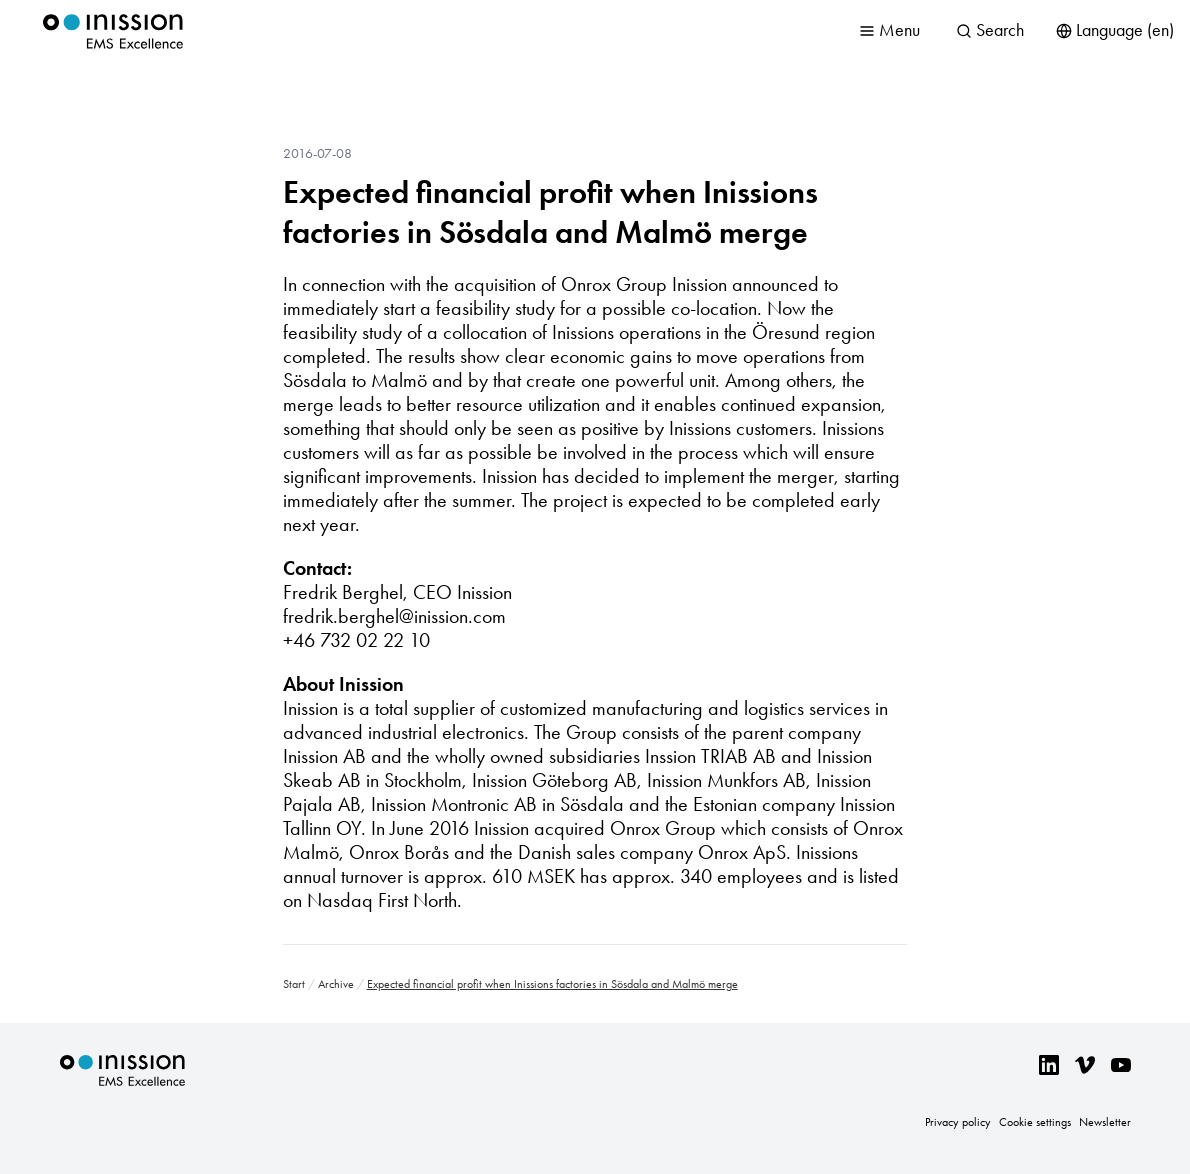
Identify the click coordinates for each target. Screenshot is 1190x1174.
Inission (113, 31)
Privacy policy (958, 1122)
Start (294, 984)
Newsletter (1105, 1122)
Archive (336, 984)
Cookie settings (1035, 1122)
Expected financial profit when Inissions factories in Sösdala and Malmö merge (550, 212)
